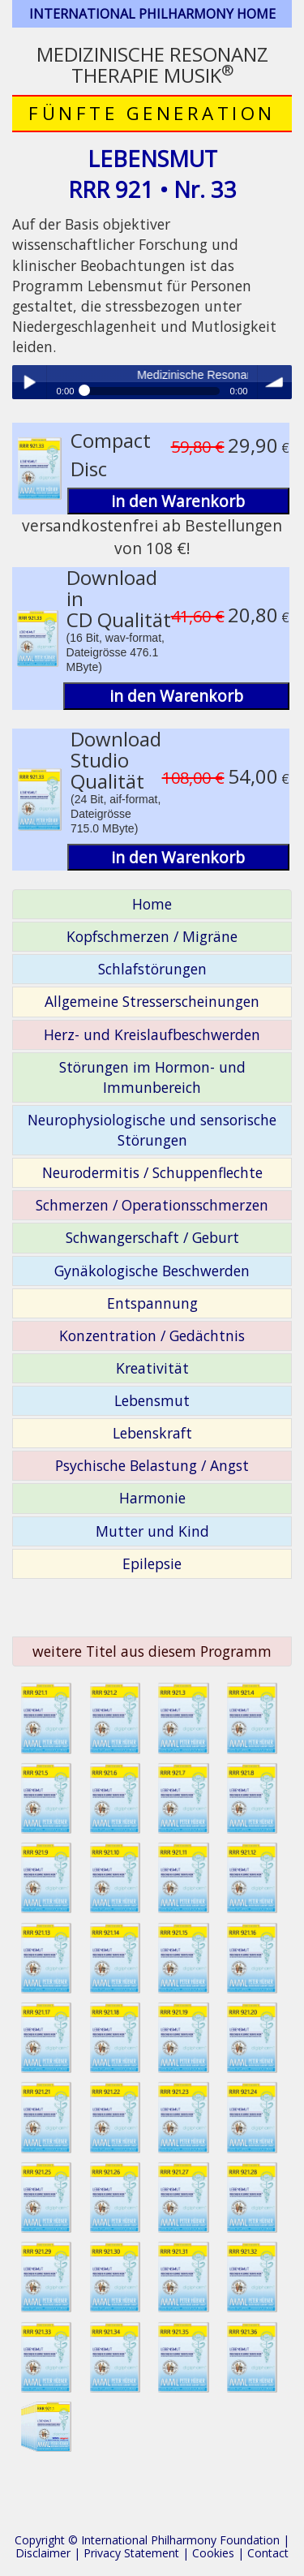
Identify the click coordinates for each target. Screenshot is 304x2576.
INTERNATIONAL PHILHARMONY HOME (152, 14)
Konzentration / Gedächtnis (152, 1335)
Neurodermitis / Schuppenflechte (152, 1172)
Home (152, 904)
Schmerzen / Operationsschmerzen (152, 1205)
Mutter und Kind (152, 1531)
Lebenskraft (152, 1433)
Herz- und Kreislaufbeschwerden (152, 1034)
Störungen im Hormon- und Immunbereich (152, 1077)
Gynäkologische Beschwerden (152, 1270)
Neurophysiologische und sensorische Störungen (152, 1130)
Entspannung (152, 1303)
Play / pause (29, 382)
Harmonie (152, 1497)
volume (275, 382)
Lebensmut (152, 1400)
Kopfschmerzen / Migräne (152, 936)
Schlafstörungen (152, 968)
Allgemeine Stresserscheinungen (152, 1001)
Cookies (213, 2553)
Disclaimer (43, 2553)
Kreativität (152, 1368)
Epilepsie (152, 1563)
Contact (268, 2553)
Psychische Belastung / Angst (152, 1465)
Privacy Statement (131, 2553)
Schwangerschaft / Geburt (152, 1237)
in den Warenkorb (178, 501)
